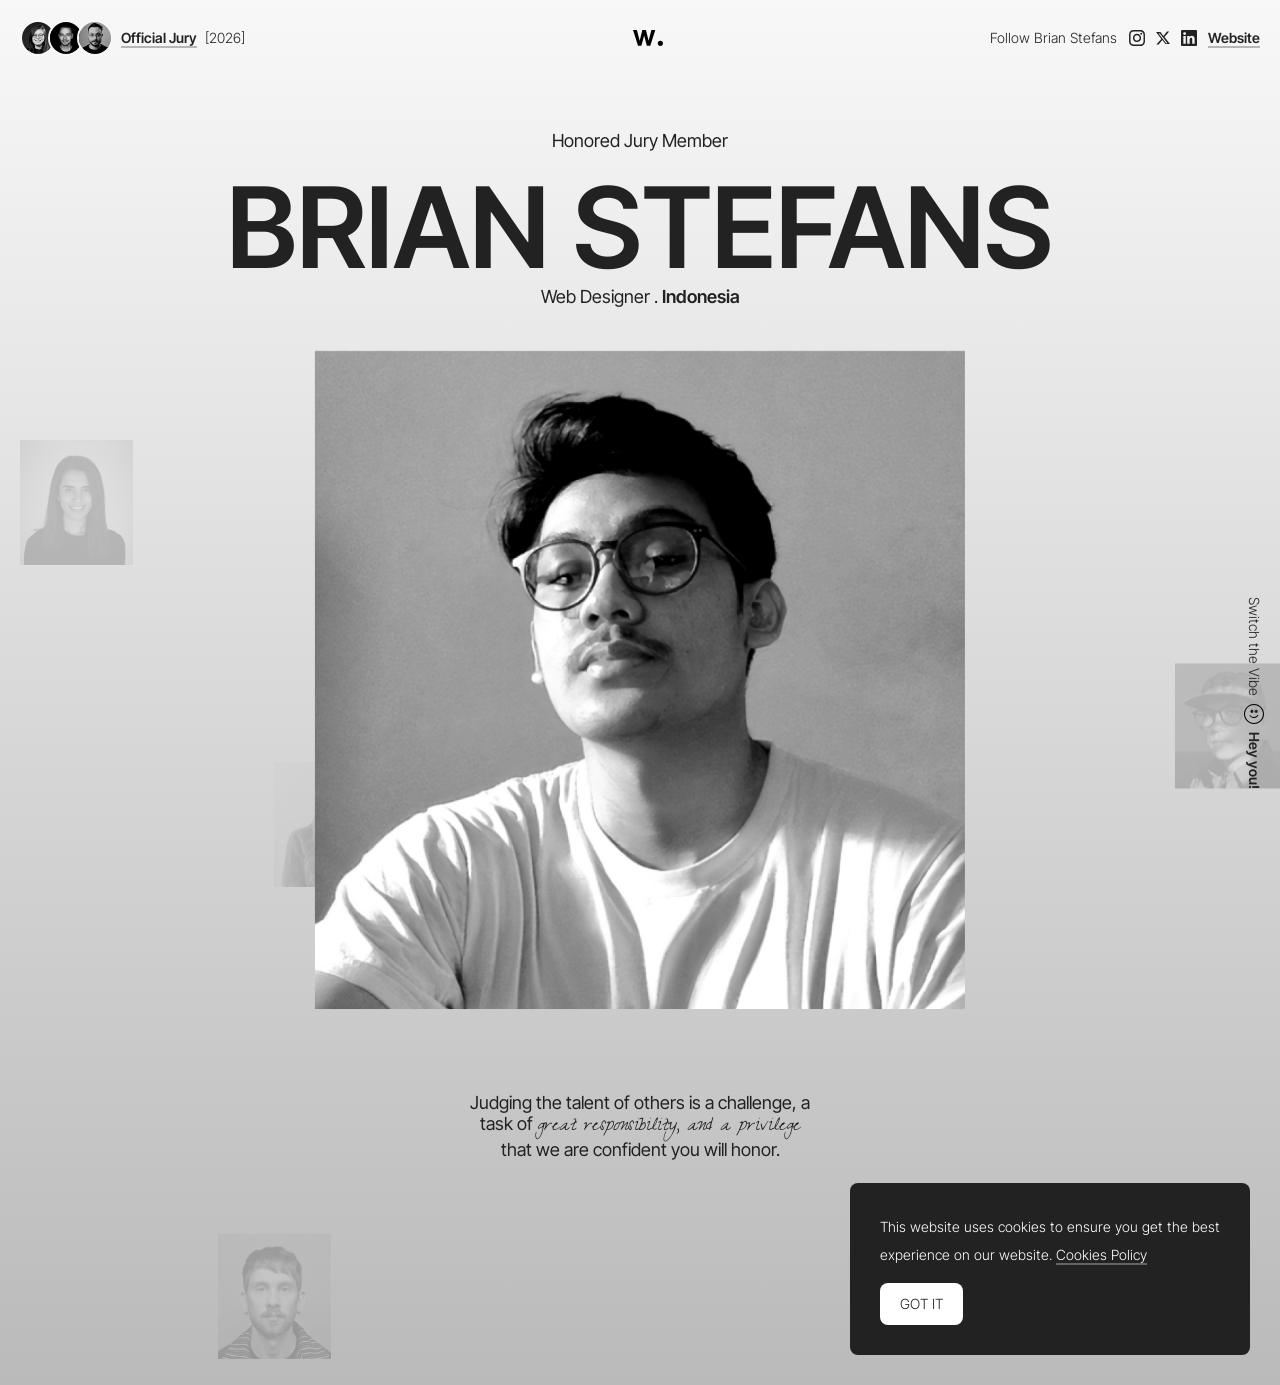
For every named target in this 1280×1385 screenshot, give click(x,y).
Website (1234, 38)
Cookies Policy (1101, 1255)
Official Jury (159, 38)
